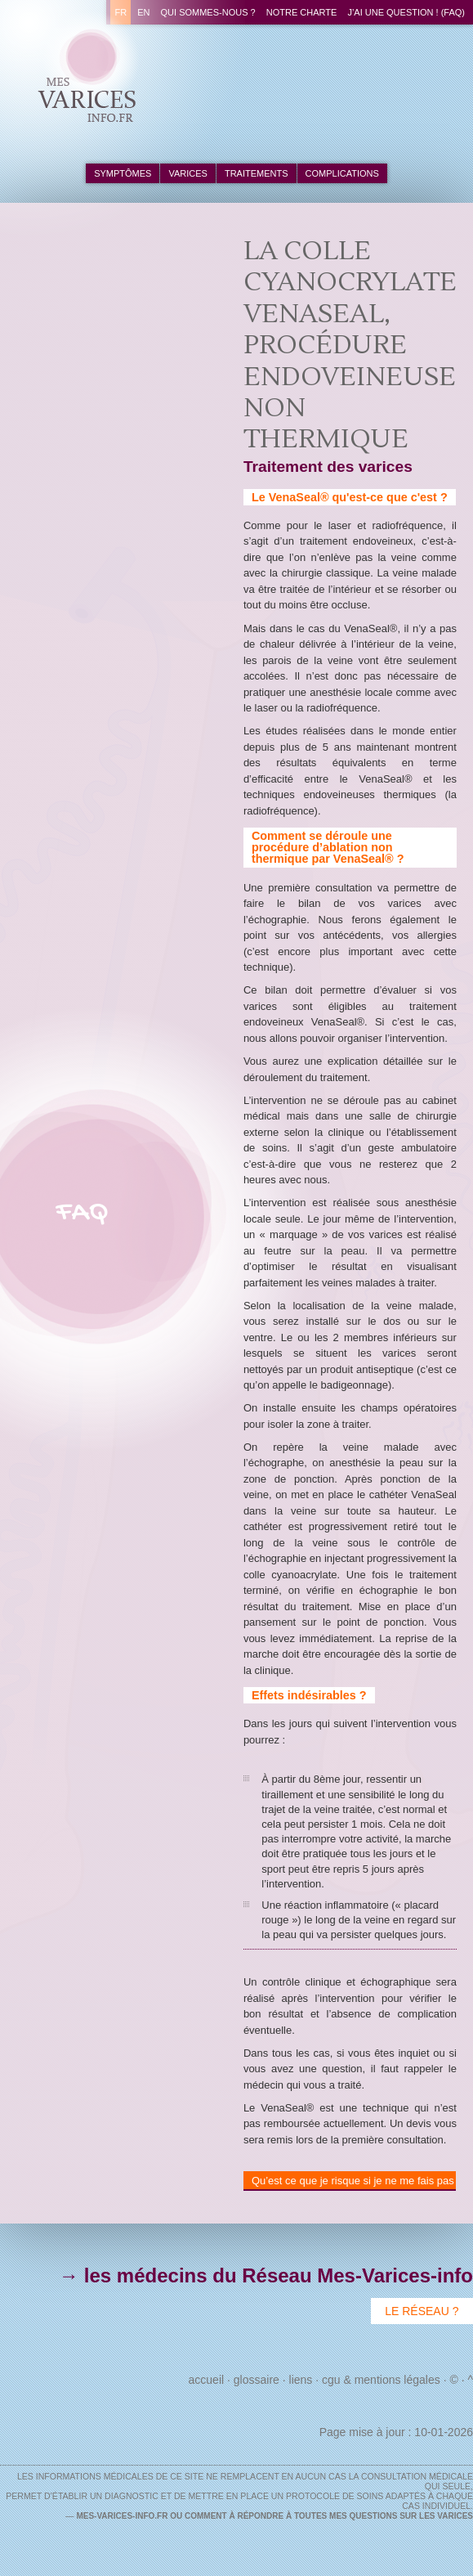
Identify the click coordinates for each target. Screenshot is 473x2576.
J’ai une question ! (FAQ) (406, 12)
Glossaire (256, 2379)
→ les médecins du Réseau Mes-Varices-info (266, 2275)
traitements (256, 173)
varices (187, 173)
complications (342, 173)
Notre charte (301, 12)
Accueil (207, 2379)
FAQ (82, 1213)
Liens (301, 2379)
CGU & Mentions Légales (381, 2379)
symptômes (122, 173)
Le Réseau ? (421, 2311)
